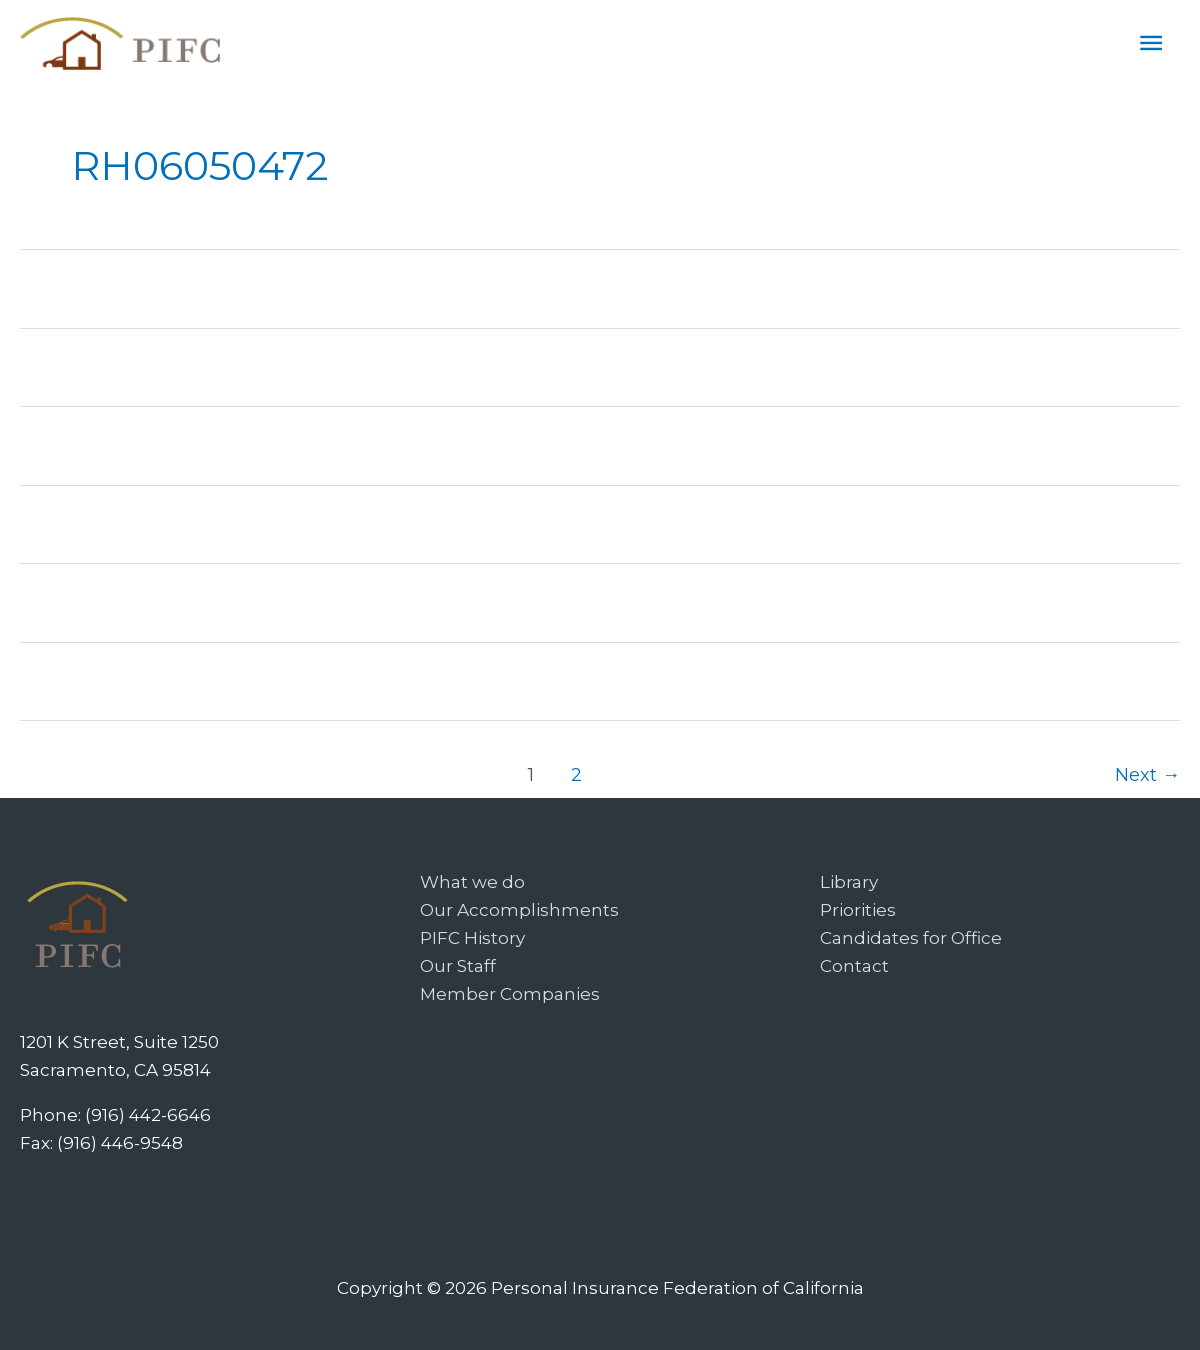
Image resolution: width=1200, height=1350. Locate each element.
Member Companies (510, 994)
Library (849, 882)
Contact (854, 966)
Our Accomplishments (519, 910)
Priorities (858, 910)
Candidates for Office (911, 938)
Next (1147, 774)
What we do (472, 882)
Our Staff (458, 966)
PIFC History (472, 938)
